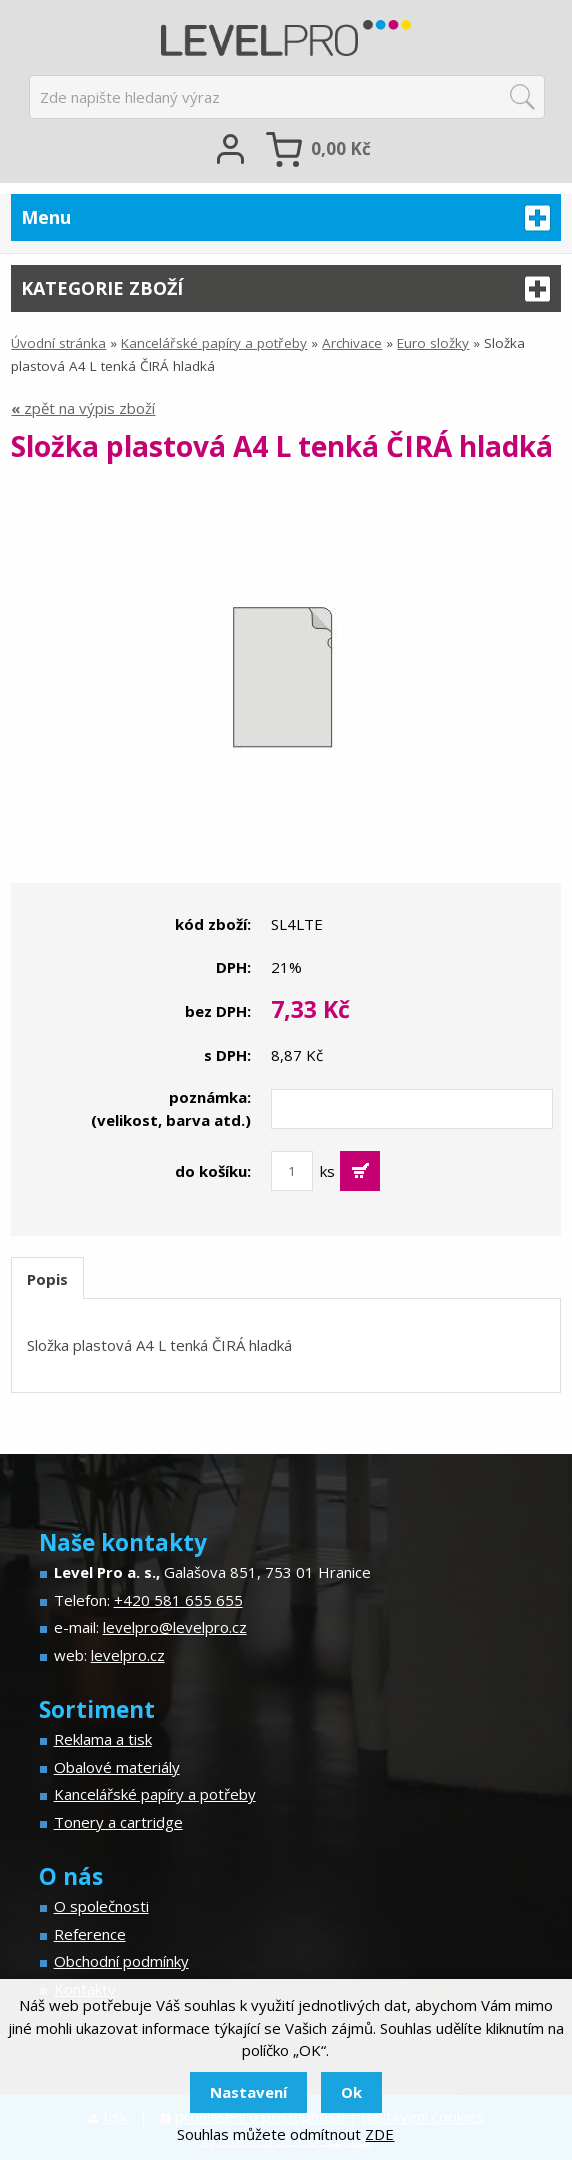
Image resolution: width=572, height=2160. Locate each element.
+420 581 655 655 (178, 1600)
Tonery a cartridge (118, 1822)
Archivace (352, 343)
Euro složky (433, 343)
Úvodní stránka (58, 343)
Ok (351, 2092)
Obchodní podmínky (121, 1961)
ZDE (379, 2134)
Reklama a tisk (103, 1739)
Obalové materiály (117, 1767)
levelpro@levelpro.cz (175, 1627)
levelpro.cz (128, 1655)
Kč (341, 148)
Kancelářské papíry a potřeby (214, 343)
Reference (90, 1934)
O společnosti (101, 1906)
